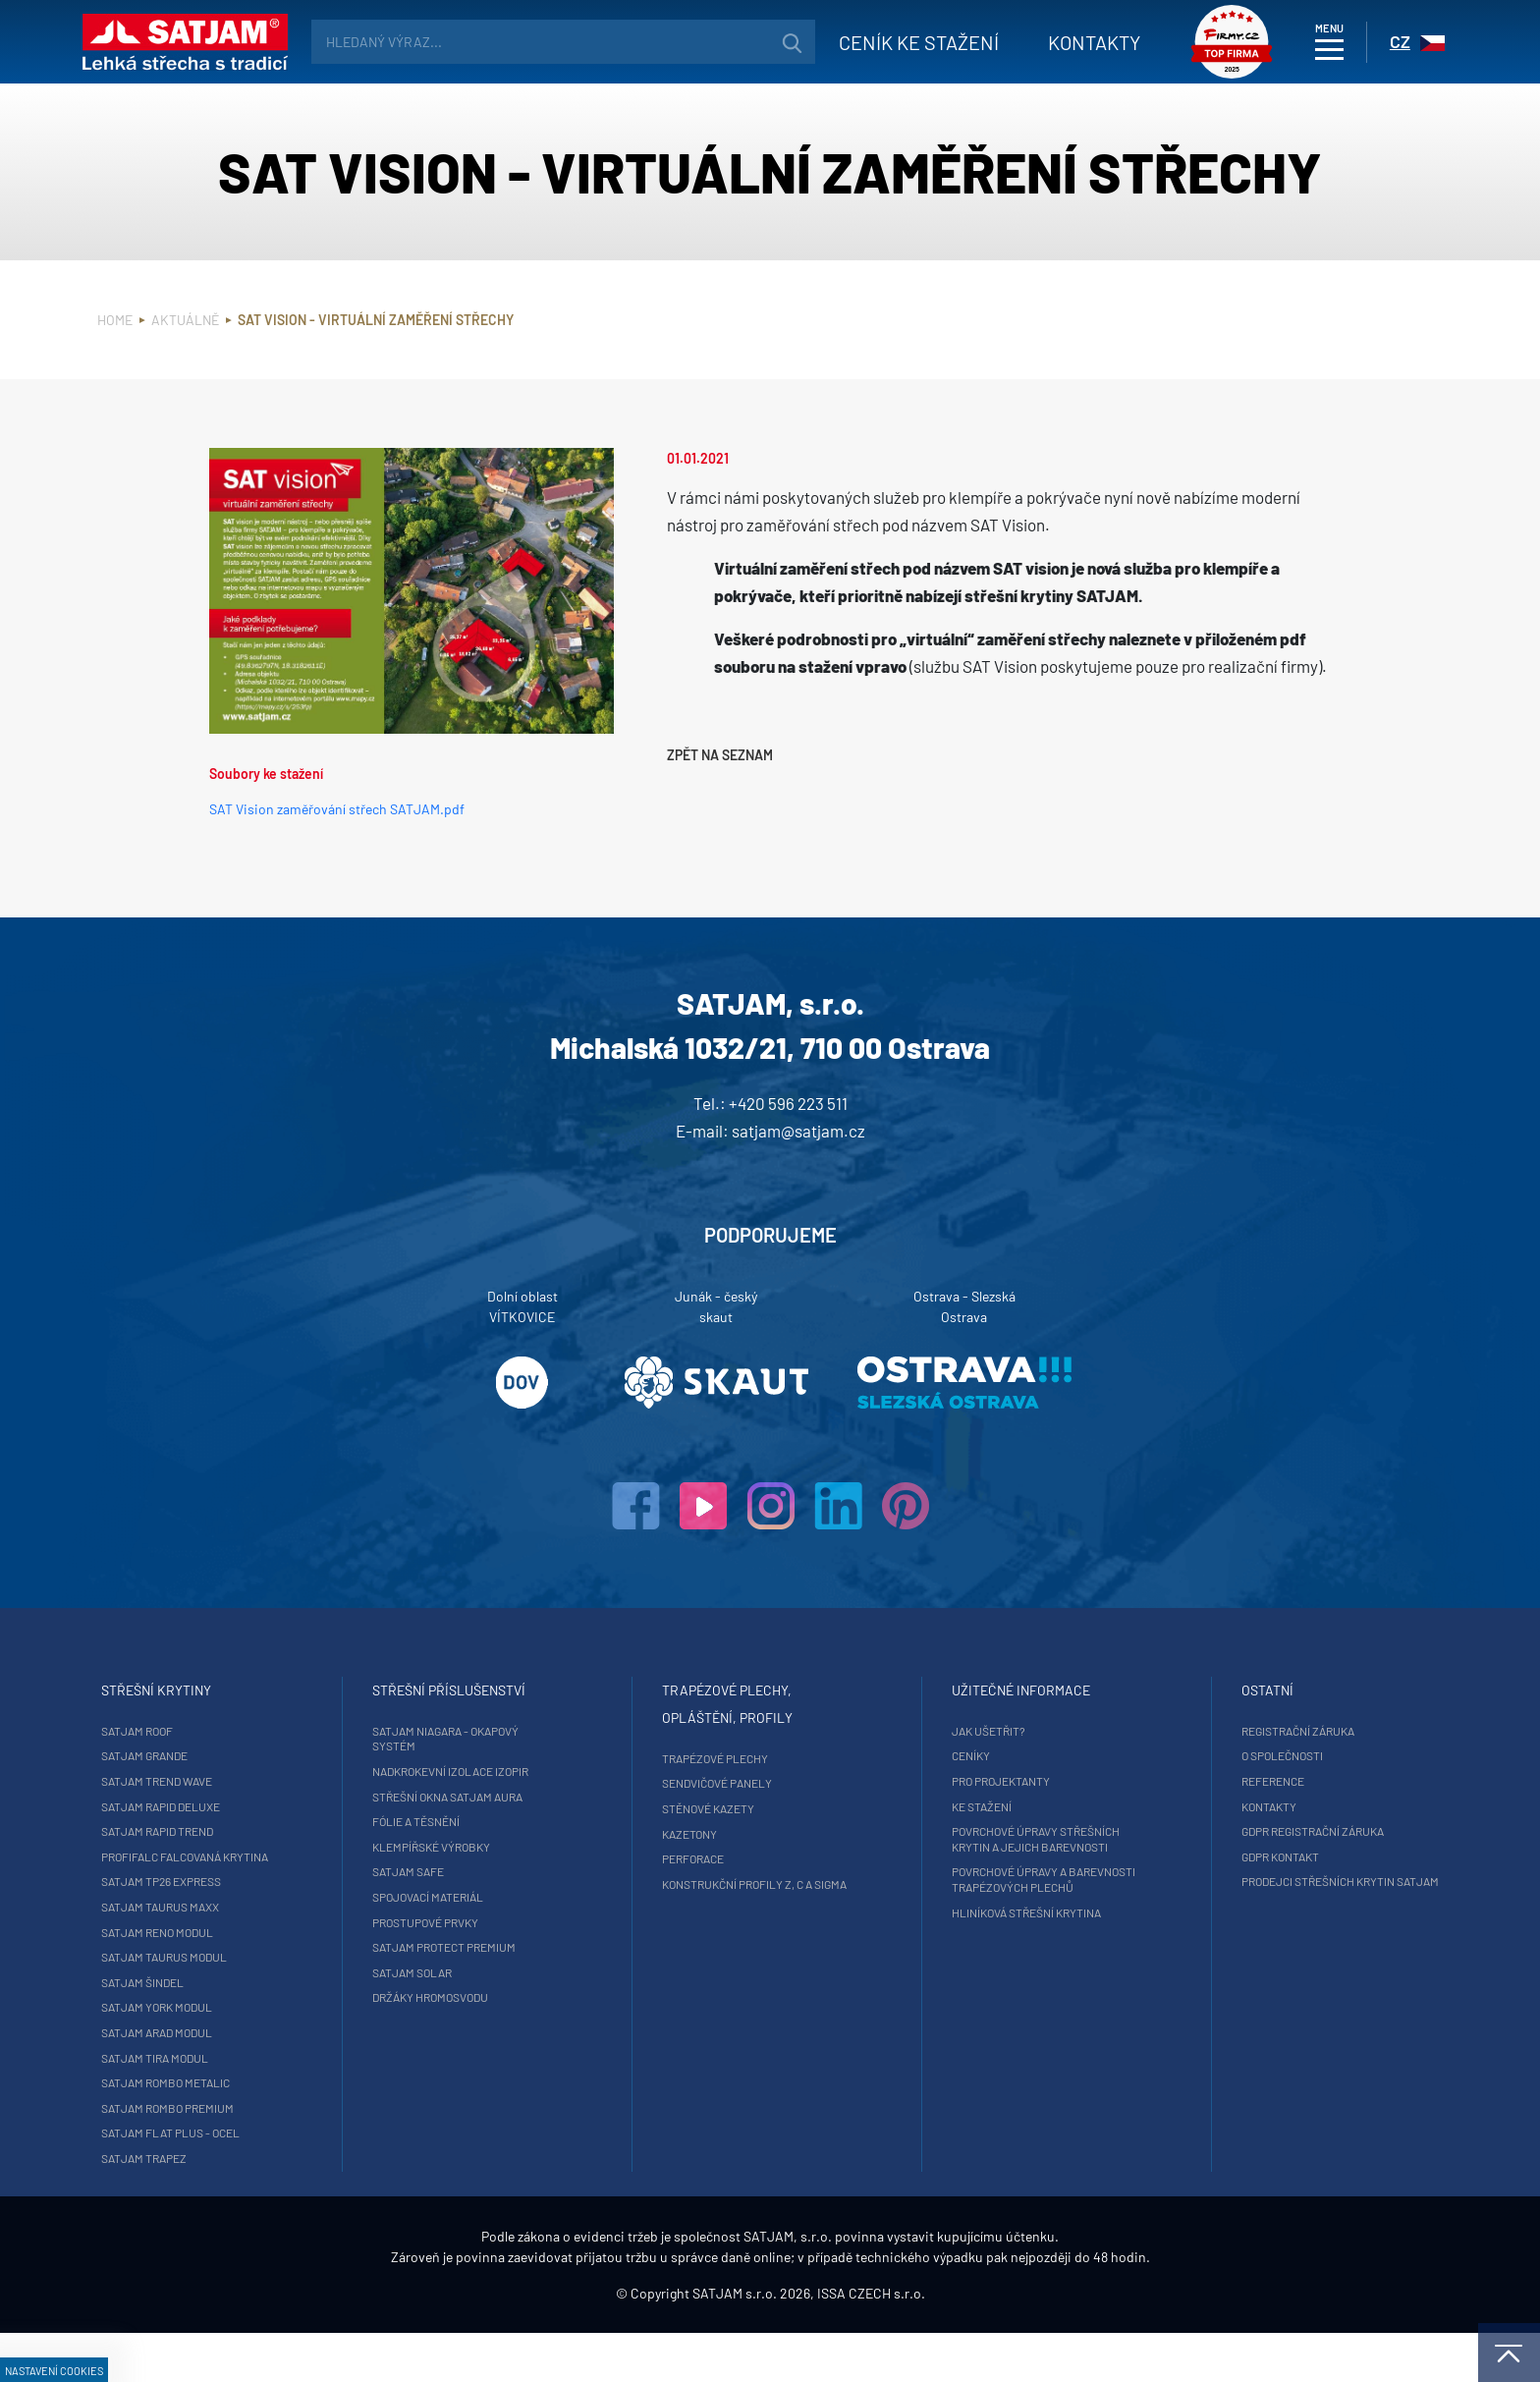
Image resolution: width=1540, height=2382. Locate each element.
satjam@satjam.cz (798, 1130)
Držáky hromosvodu (479, 1997)
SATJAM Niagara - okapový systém (494, 1738)
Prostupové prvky (474, 1922)
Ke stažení (934, 1806)
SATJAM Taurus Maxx (266, 1922)
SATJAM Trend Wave (262, 1781)
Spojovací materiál (476, 1897)
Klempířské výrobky (480, 1847)
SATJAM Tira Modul (260, 2072)
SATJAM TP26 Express (267, 1897)
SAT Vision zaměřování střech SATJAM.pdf (337, 809)
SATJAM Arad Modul (262, 2048)
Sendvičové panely (714, 1783)
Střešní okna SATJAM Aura (496, 1796)
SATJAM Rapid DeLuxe (266, 1806)
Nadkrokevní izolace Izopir (499, 1771)
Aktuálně (185, 319)
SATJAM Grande (250, 1755)
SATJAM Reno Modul (263, 1947)
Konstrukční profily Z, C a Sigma (751, 1884)
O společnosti (1191, 1755)
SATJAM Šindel (248, 1997)
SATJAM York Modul (262, 2022)
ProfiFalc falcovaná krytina (267, 1864)
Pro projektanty (954, 1781)
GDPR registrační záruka (1221, 1831)
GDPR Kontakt (1189, 1856)
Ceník (898, 42)
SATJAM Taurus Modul (270, 1972)
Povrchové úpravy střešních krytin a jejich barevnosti (988, 1839)
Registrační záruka (1206, 1731)
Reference (1181, 1781)
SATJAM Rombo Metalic (271, 2098)
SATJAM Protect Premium (493, 1947)
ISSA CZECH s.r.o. (871, 2342)
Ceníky (924, 1755)
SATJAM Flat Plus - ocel (276, 2148)
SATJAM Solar (461, 1972)
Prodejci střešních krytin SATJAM (1226, 1889)
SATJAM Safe (457, 1871)
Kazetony (686, 1834)
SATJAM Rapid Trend (263, 1831)
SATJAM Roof (243, 1731)
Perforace (690, 1858)
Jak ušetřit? (941, 1731)
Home (115, 319)
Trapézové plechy (712, 1758)
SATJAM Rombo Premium (273, 2123)
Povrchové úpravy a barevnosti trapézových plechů (996, 1879)
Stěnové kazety (705, 1808)
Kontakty (1073, 42)
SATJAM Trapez (250, 2174)
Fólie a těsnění (465, 1821)
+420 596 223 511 (788, 1103)
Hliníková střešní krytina (979, 1912)
